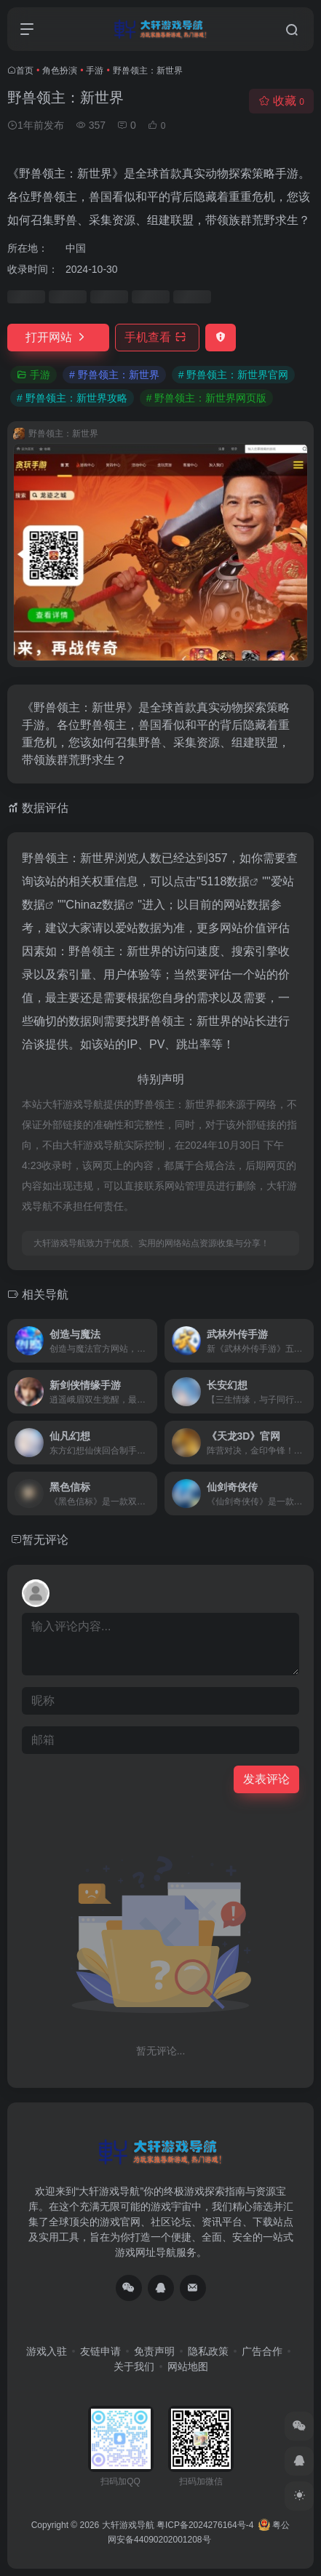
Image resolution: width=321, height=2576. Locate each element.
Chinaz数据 (95, 904)
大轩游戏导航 (128, 2525)
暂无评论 (45, 1540)
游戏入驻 (46, 2351)
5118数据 (225, 881)
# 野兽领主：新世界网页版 (206, 398)
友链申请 (100, 2351)
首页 (24, 70)
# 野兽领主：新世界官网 (233, 374)
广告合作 (262, 2351)
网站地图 (187, 2366)
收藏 (281, 101)
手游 (94, 70)
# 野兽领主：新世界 (114, 374)
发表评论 (266, 1779)
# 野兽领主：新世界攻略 (72, 398)
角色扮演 (59, 70)
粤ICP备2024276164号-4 (204, 2525)
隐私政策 (208, 2351)
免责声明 (154, 2351)
